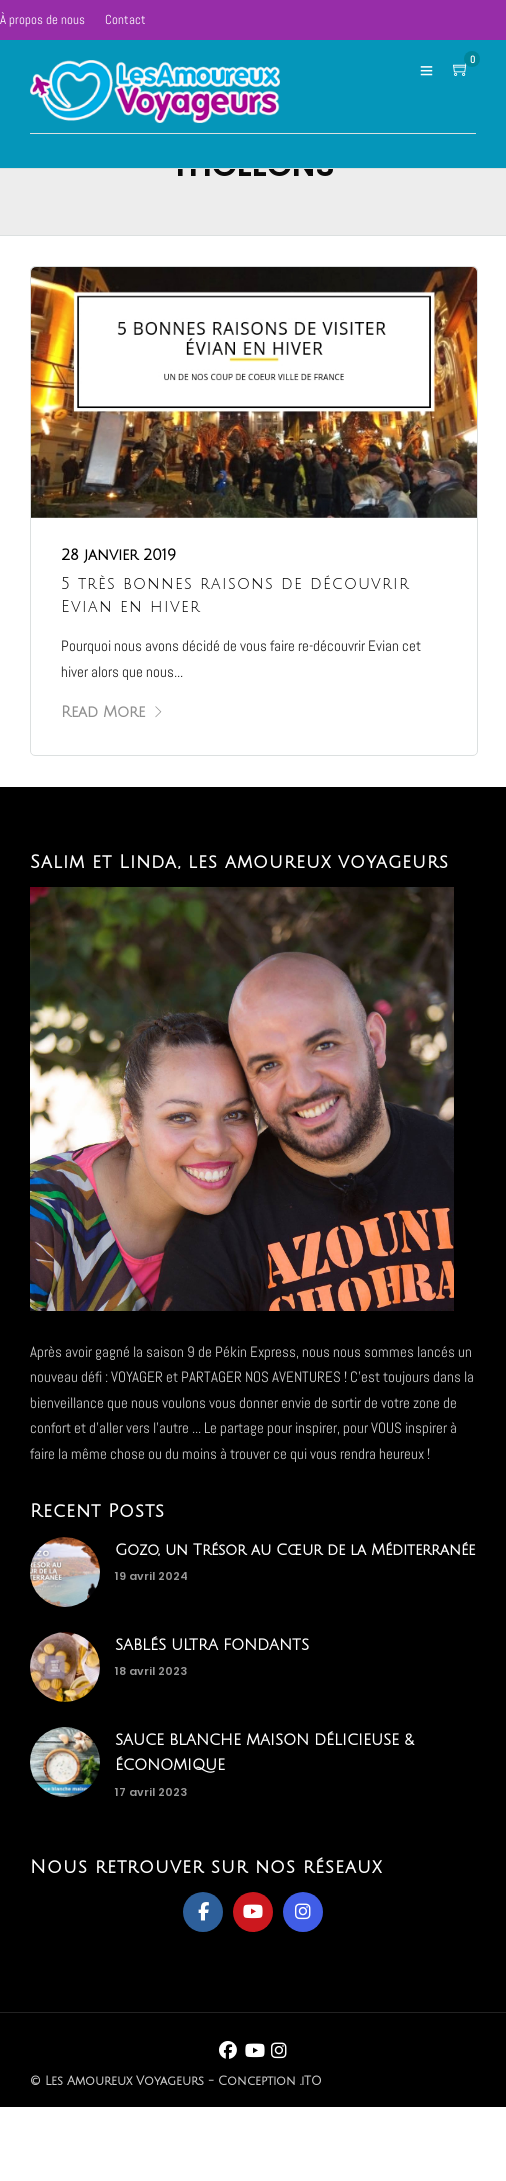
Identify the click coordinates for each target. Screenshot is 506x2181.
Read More (112, 712)
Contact (125, 19)
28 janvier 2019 (118, 555)
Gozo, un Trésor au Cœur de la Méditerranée (295, 1550)
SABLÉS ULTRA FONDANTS (212, 1645)
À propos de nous (42, 19)
